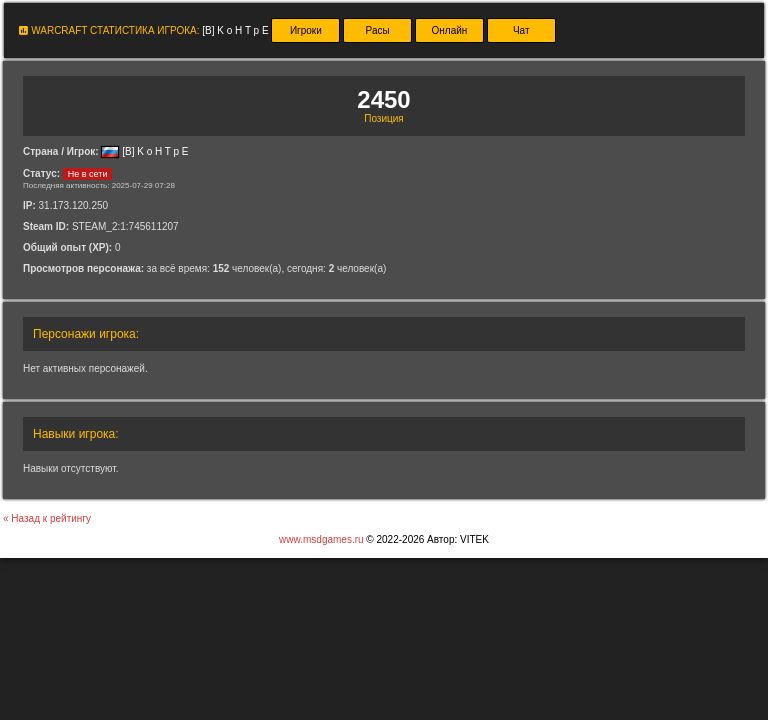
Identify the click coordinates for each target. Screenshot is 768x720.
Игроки (306, 30)
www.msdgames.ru (321, 539)
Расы (378, 30)
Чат (521, 30)
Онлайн (450, 30)
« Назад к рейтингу (47, 518)
